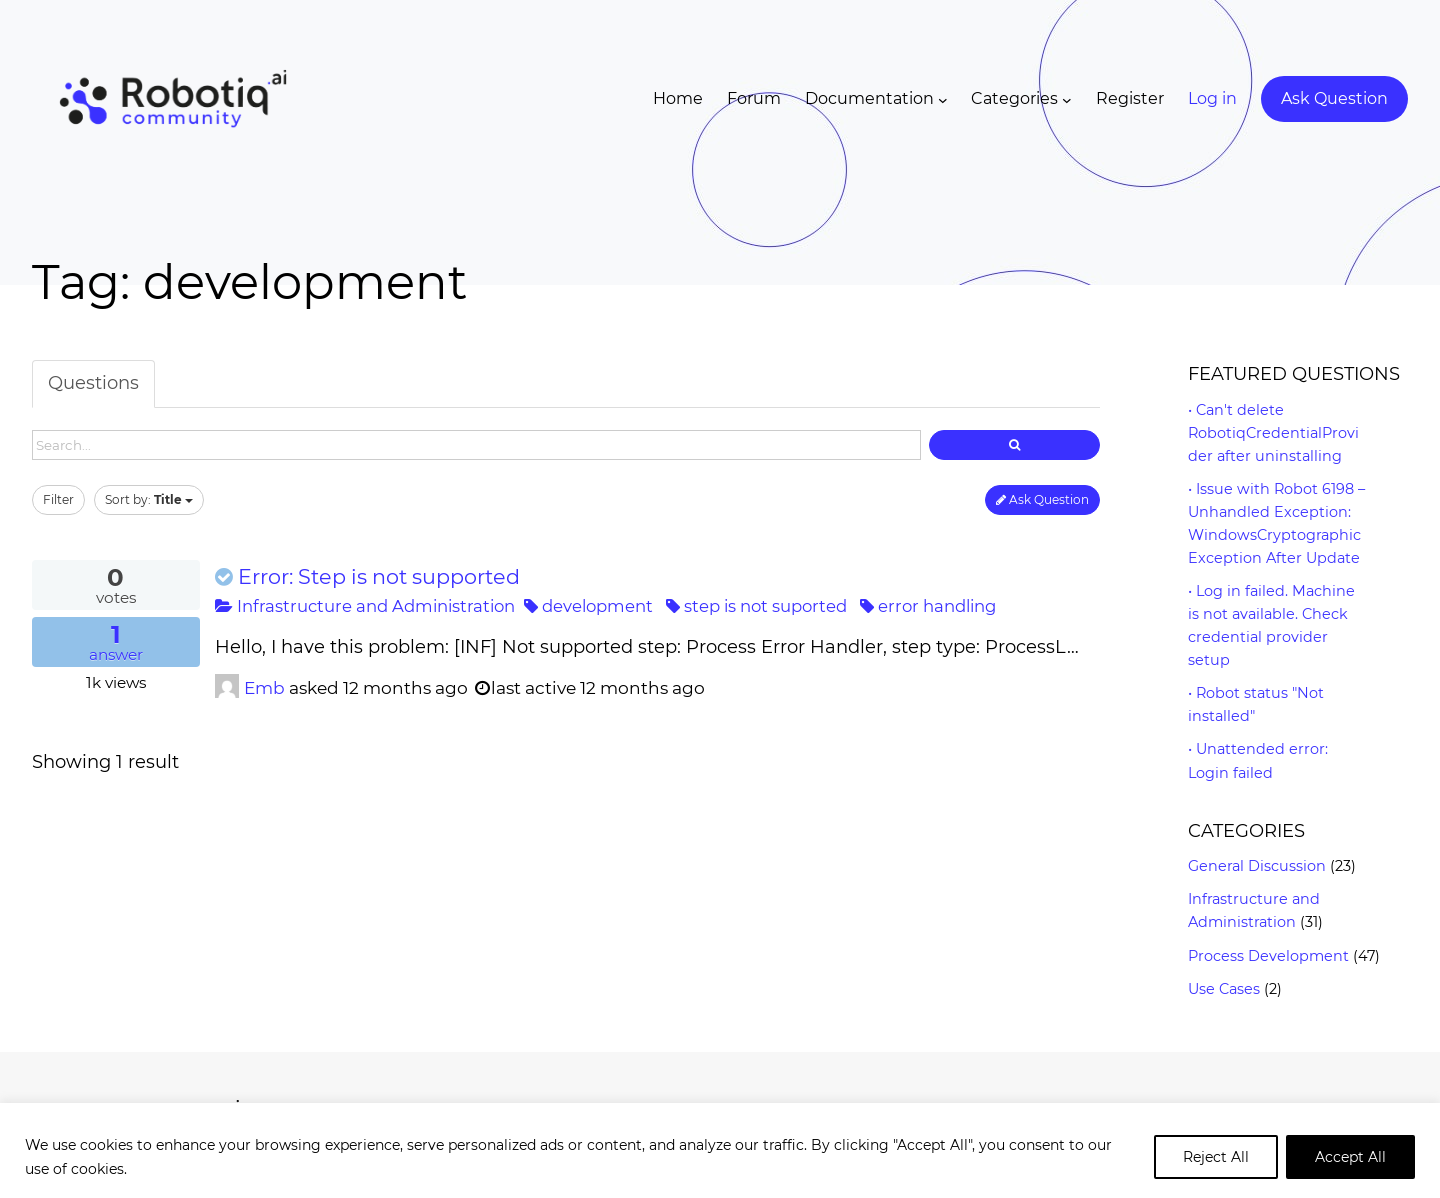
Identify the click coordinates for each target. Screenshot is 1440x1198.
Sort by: (149, 499)
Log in (1212, 98)
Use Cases (1224, 989)
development (588, 606)
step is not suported (756, 606)
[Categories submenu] (1067, 99)
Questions (93, 383)
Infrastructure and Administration (365, 606)
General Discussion (1257, 866)
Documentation (869, 98)
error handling (928, 606)
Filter (58, 499)
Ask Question (1042, 499)
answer (116, 642)
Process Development (1268, 956)
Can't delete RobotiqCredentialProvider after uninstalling (1273, 433)
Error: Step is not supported (379, 576)
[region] (720, 1150)
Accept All (1350, 1157)
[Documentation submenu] (943, 99)
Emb (264, 687)
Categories (1014, 98)
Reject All (1216, 1157)
